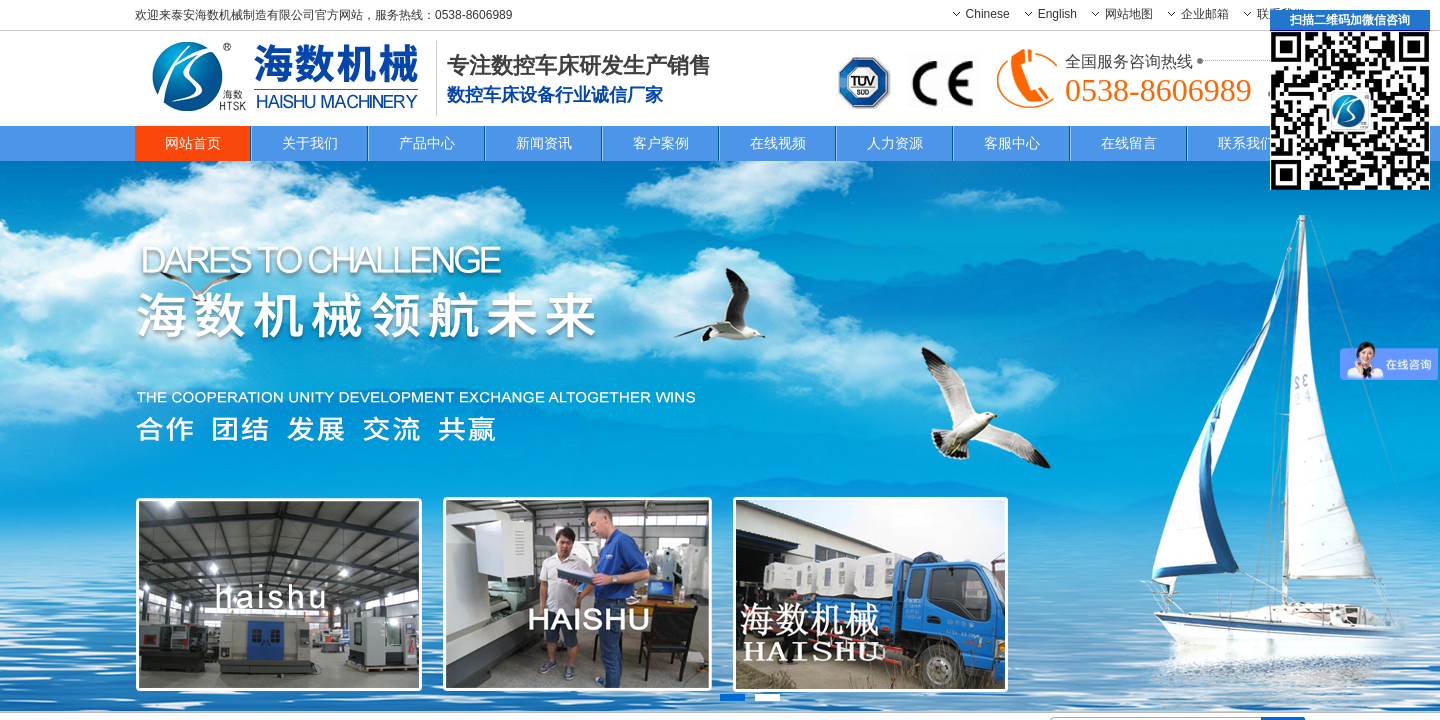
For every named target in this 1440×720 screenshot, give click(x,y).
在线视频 (778, 143)
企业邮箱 (1205, 14)
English (1057, 14)
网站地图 (1129, 14)
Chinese (988, 14)
